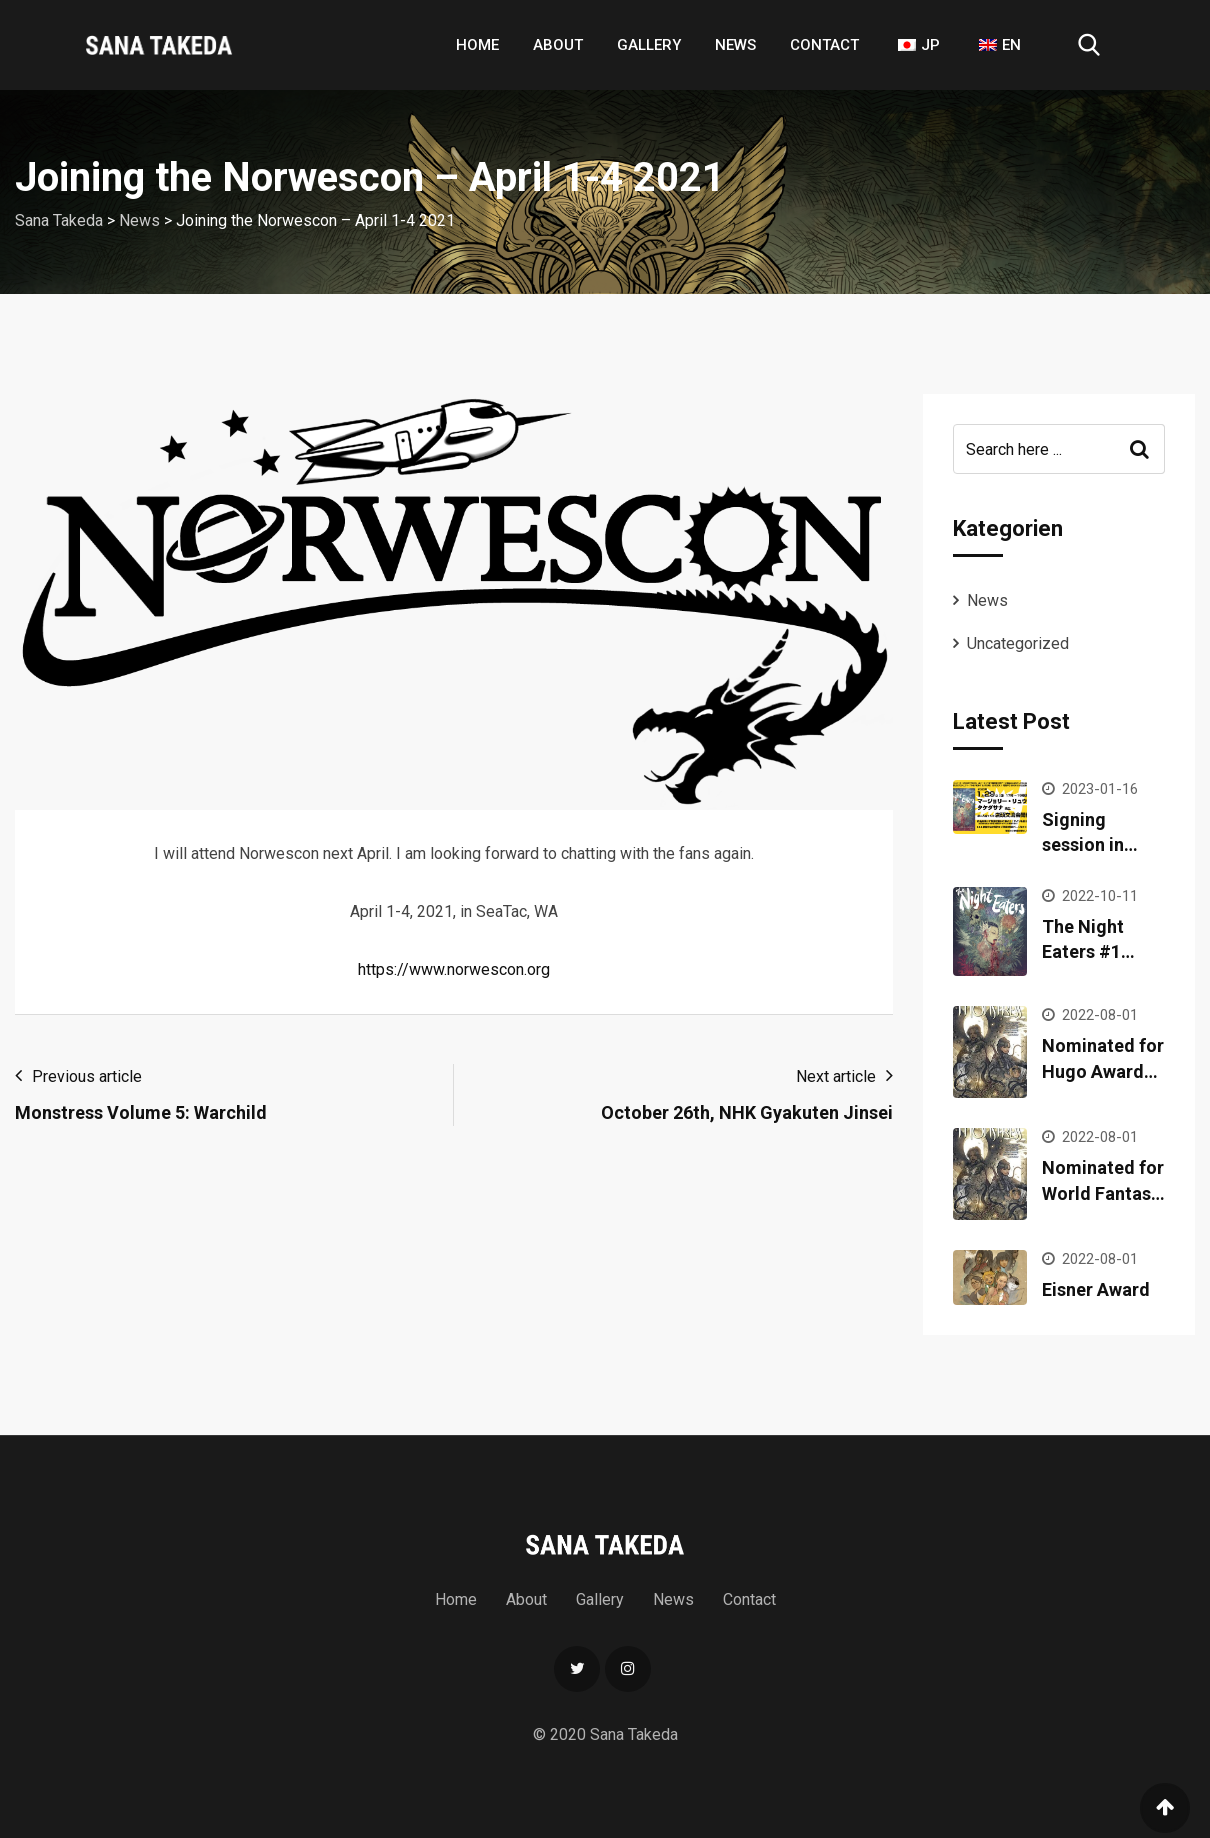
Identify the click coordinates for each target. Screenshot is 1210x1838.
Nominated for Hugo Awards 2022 (1103, 1070)
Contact (824, 45)
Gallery (649, 45)
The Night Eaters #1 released (1083, 951)
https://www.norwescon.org (454, 969)
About (558, 45)
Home (477, 45)
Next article (836, 1076)
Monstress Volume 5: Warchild (141, 1112)
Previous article (87, 1076)
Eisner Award (1096, 1289)
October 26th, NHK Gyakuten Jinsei (747, 1112)
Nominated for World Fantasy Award (1103, 1192)
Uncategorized (1018, 643)
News (735, 45)
